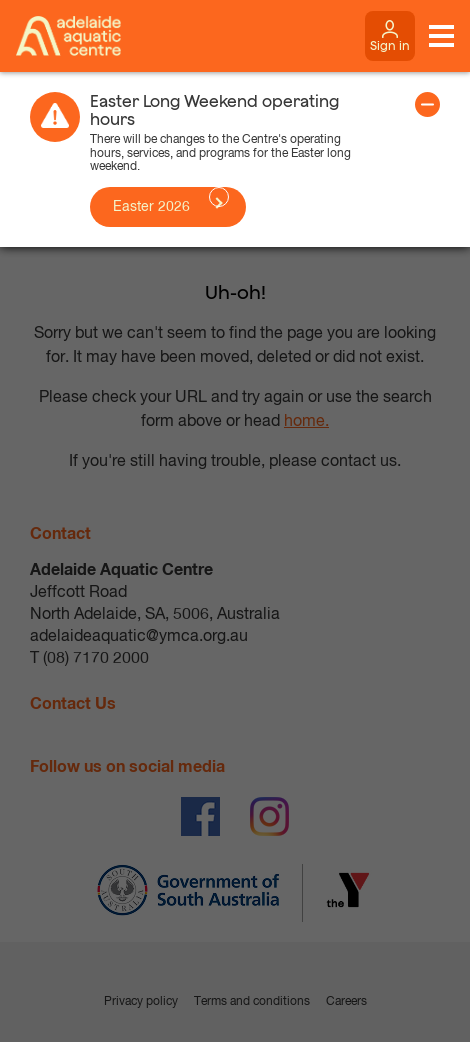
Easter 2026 (151, 207)
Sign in (390, 45)
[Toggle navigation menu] (441, 36)
